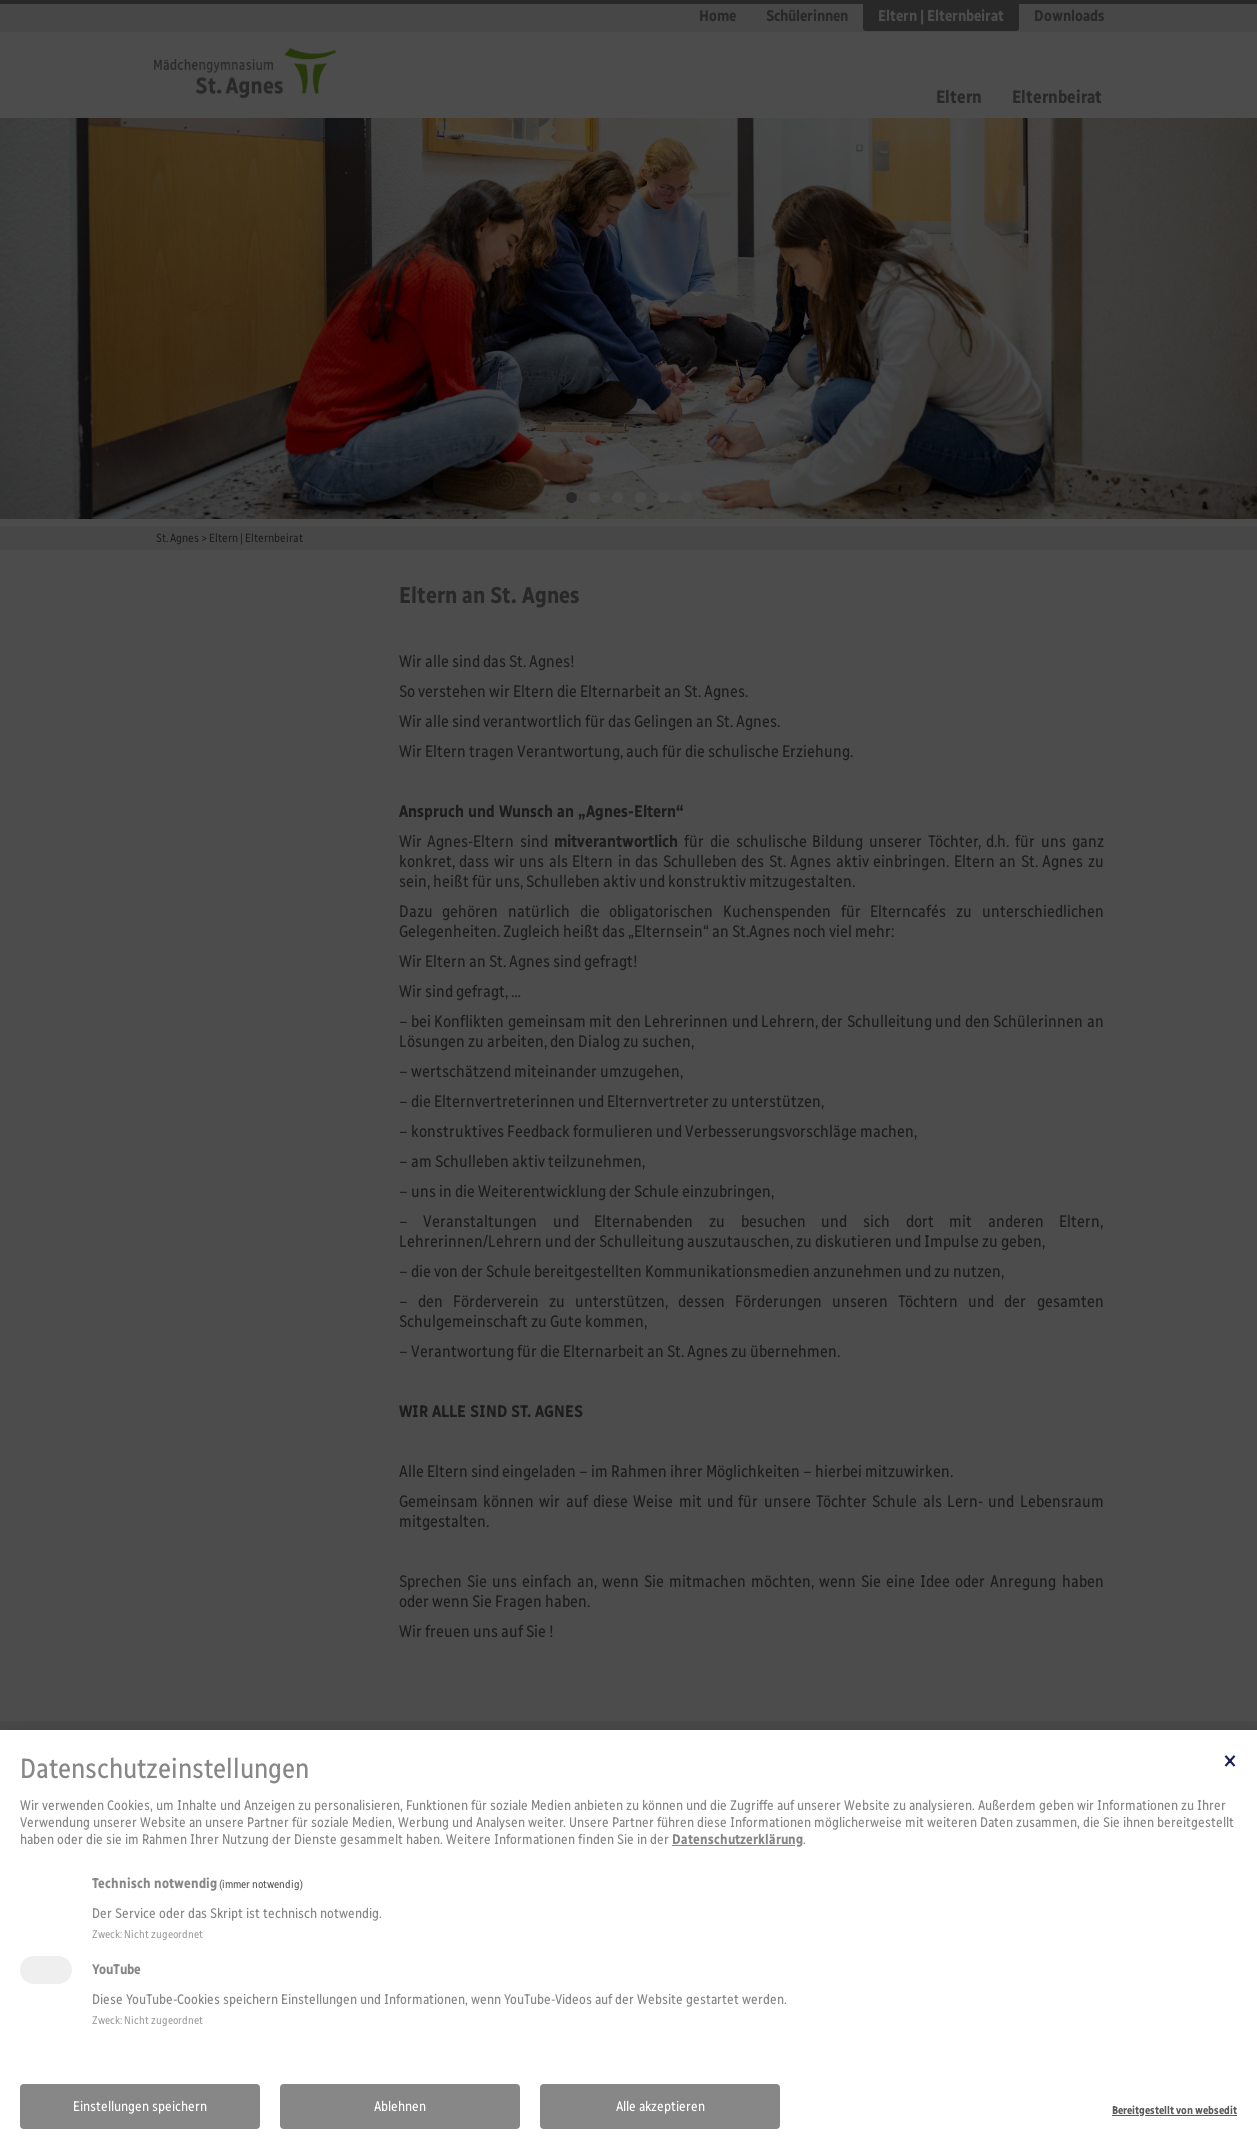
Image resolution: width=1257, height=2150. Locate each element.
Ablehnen (400, 2106)
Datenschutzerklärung (737, 1839)
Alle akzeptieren (660, 2106)
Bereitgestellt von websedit (1174, 2110)
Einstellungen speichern (140, 2106)
